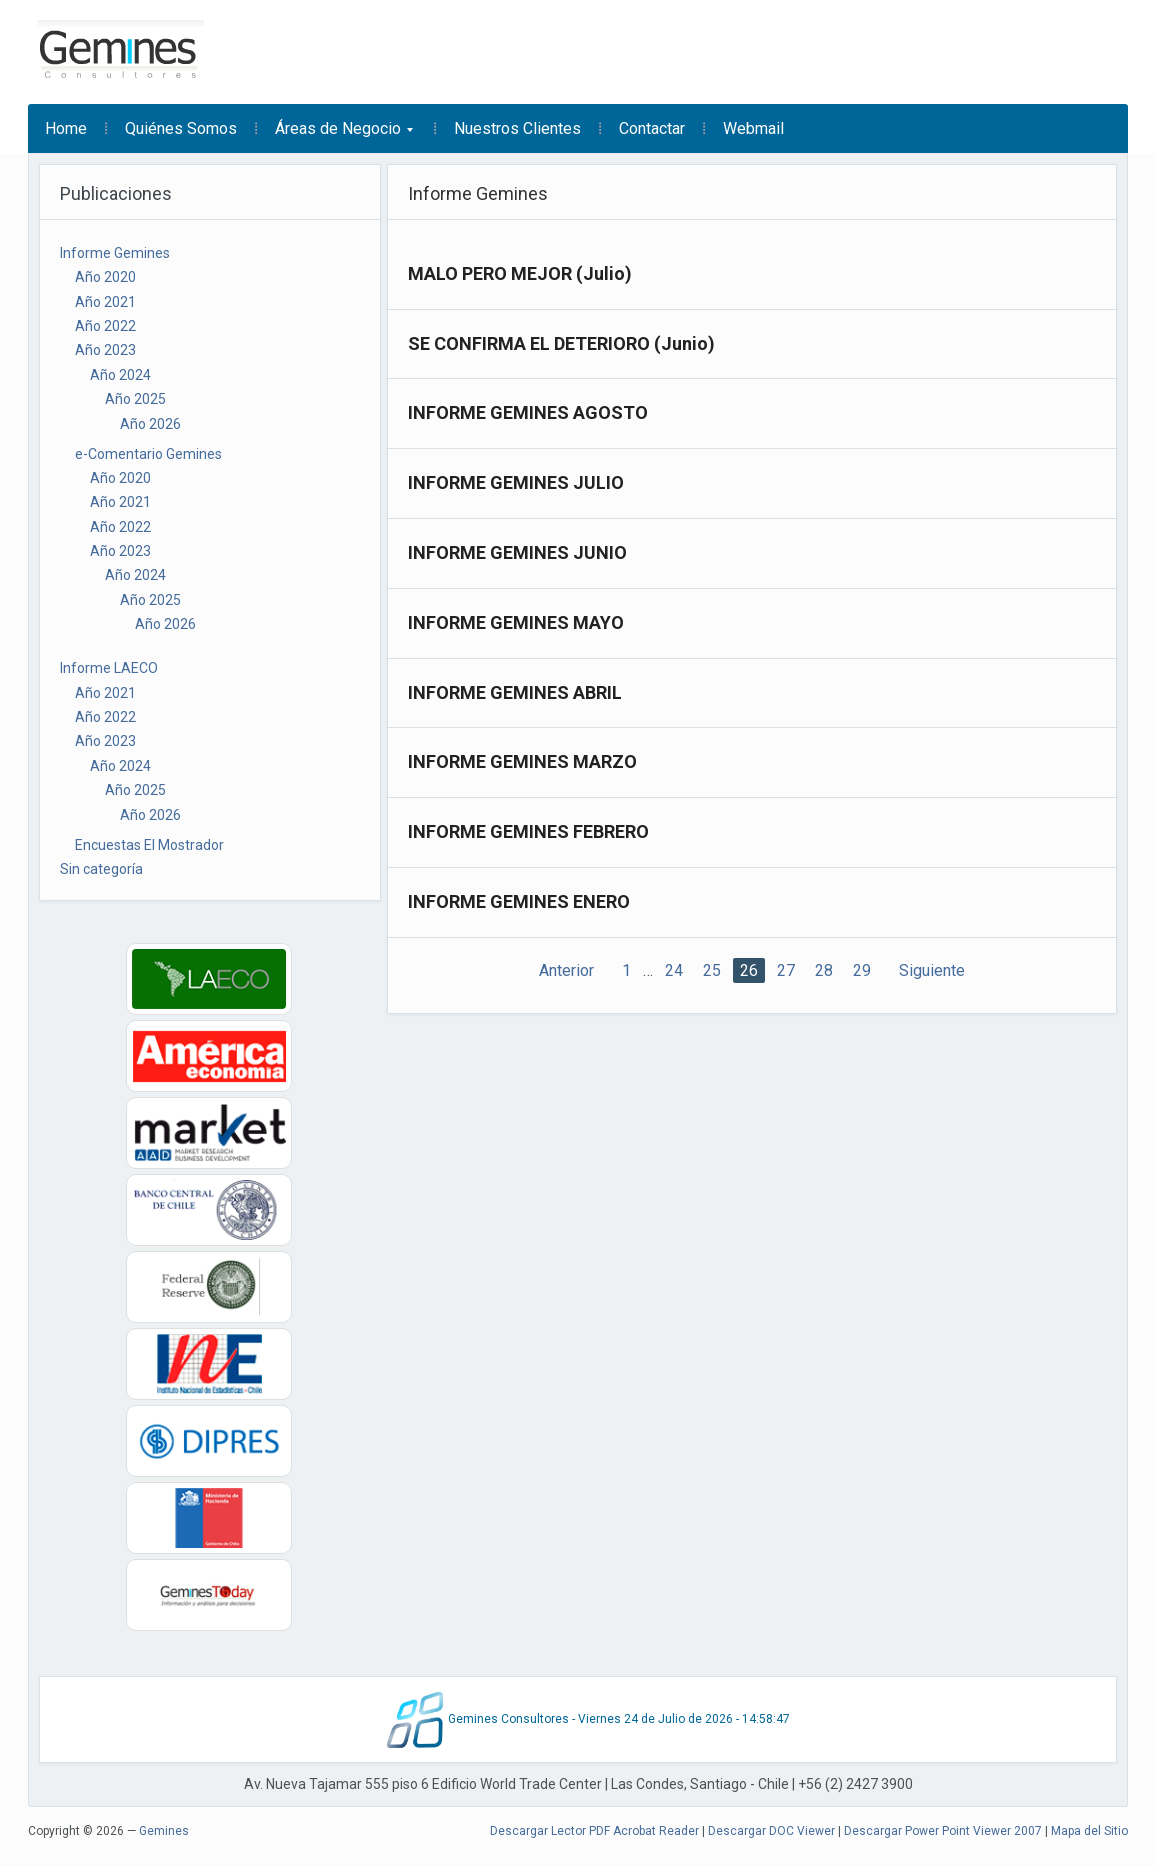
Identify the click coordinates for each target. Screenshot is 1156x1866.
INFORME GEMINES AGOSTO (528, 412)
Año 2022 (105, 326)
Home (66, 128)
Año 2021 (105, 302)
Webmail (753, 128)
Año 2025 (135, 399)
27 (786, 970)
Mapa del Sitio (1089, 1831)
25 (712, 970)
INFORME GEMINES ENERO (519, 901)
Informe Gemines (115, 253)
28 (824, 970)
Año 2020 (105, 277)
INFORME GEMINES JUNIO (517, 552)
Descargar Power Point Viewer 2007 (943, 1831)
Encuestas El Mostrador (149, 845)
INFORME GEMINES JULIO (516, 482)
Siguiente (932, 970)
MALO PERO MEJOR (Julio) (520, 273)
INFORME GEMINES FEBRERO (528, 831)
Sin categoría (101, 869)
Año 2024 (120, 375)
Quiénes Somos (181, 128)
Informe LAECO (109, 668)
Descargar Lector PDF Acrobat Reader (594, 1831)
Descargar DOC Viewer (771, 1831)
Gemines (164, 1831)
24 (674, 970)
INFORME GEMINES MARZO (522, 761)
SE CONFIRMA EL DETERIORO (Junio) (561, 343)
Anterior (566, 970)
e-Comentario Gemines (148, 454)
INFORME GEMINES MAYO (516, 622)
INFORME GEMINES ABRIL (515, 692)
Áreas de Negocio (335, 135)
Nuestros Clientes (517, 128)
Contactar (652, 128)
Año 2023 (105, 350)
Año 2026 (150, 424)
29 (862, 970)
